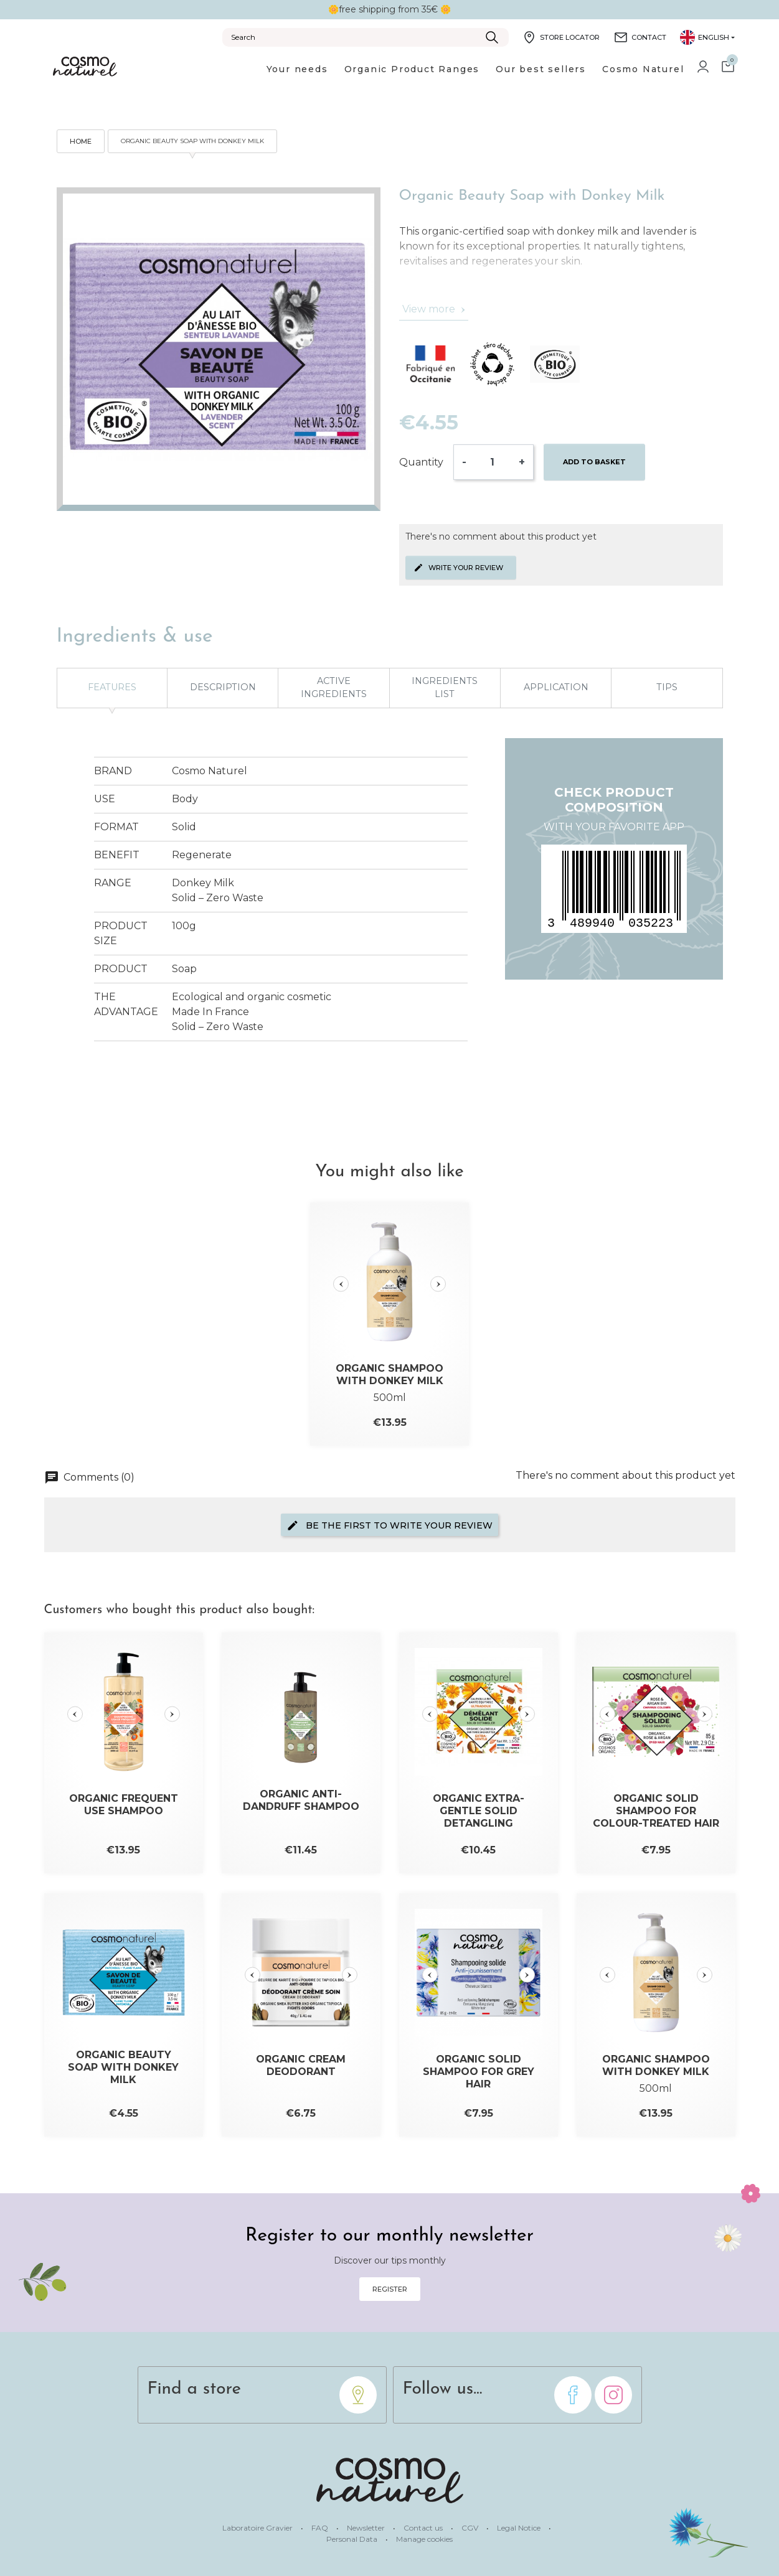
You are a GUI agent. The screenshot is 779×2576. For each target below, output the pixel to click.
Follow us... (443, 2389)
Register (389, 2289)
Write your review (458, 568)
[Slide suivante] (438, 1284)
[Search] (365, 37)
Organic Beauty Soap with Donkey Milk (123, 2067)
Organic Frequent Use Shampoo (123, 1804)
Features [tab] (112, 687)
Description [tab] (223, 687)
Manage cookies (424, 2539)
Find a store (195, 2389)
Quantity (421, 462)
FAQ (320, 2527)
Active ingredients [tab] (334, 687)
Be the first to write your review (389, 1525)
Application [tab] (556, 687)
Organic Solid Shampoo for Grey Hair (478, 2071)
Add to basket (594, 461)
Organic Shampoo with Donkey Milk (389, 1374)
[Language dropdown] (707, 37)
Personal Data (352, 2539)
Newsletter (367, 2527)
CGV (470, 2527)
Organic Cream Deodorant (301, 2065)
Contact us (424, 2527)
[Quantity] (492, 462)
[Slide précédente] (341, 1284)
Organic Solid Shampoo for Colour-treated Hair (656, 1810)
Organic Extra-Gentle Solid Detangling (478, 1810)
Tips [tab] (666, 687)
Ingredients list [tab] (445, 687)
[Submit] (492, 37)
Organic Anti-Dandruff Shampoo (301, 1800)
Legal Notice (519, 2527)
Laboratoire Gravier (258, 2527)
